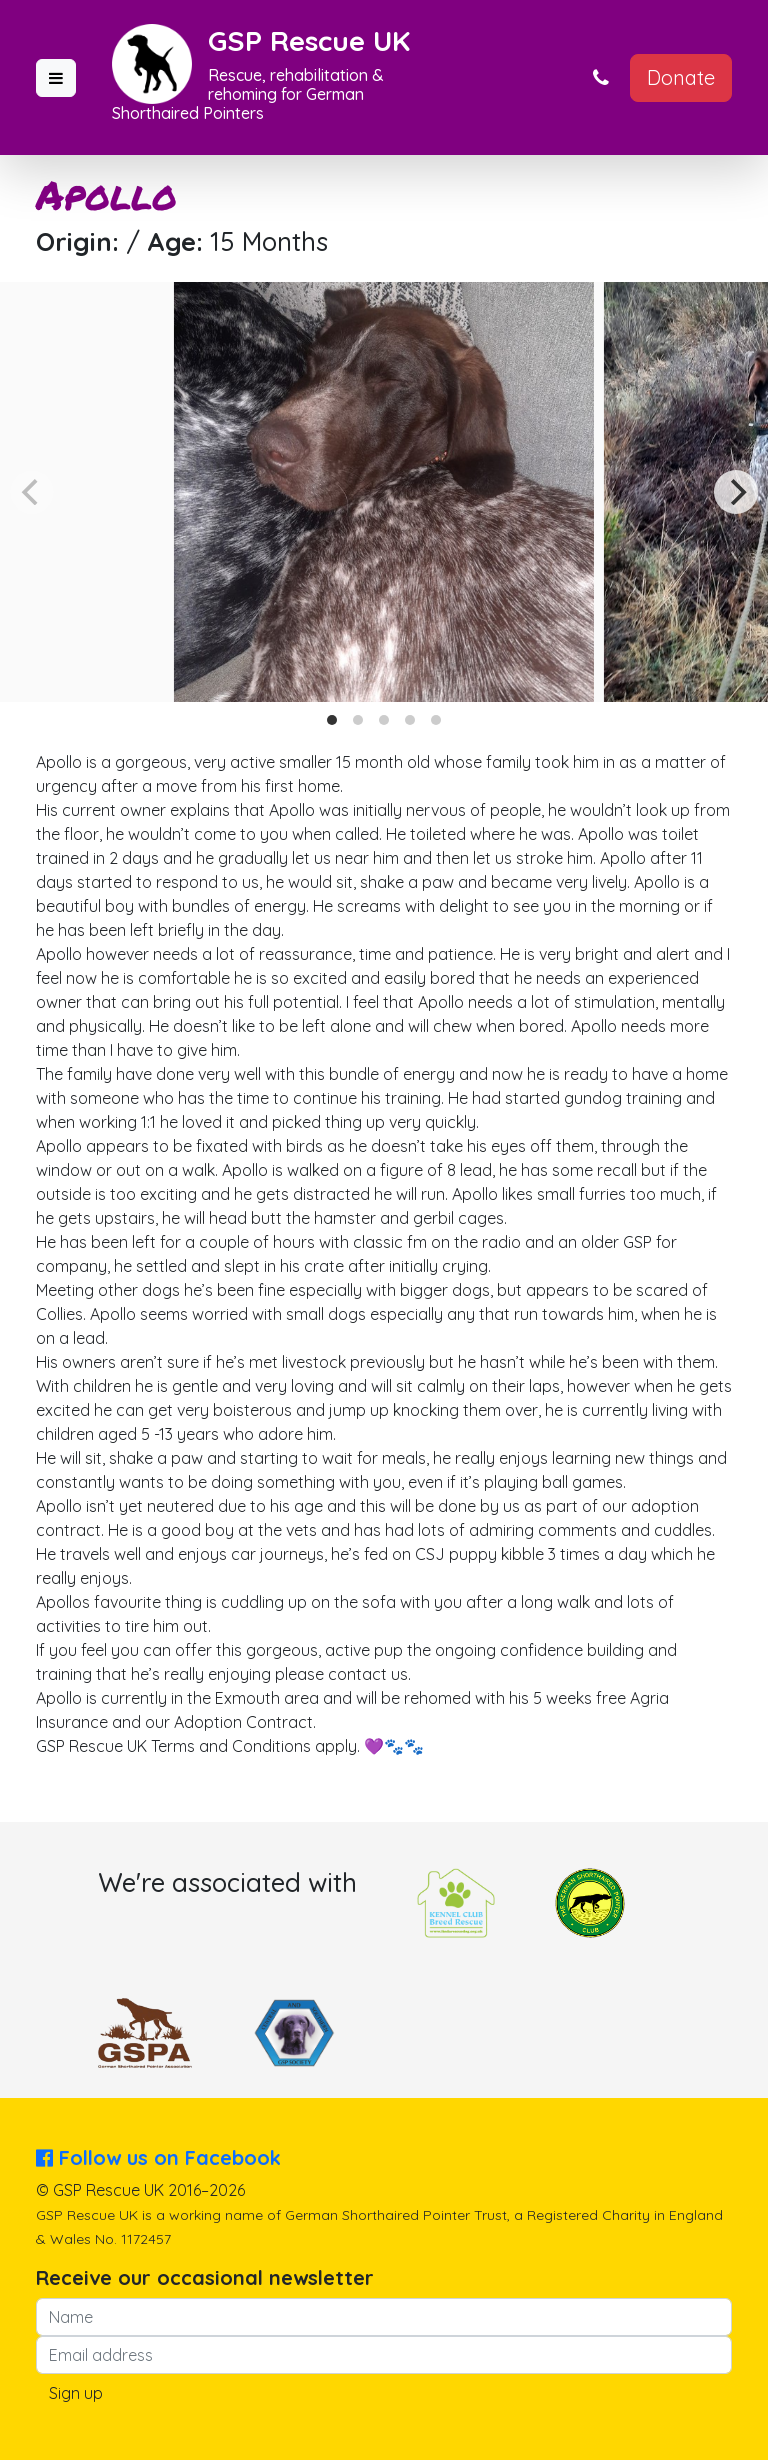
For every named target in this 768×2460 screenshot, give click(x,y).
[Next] (736, 492)
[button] (56, 78)
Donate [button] (681, 77)
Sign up (76, 2393)
